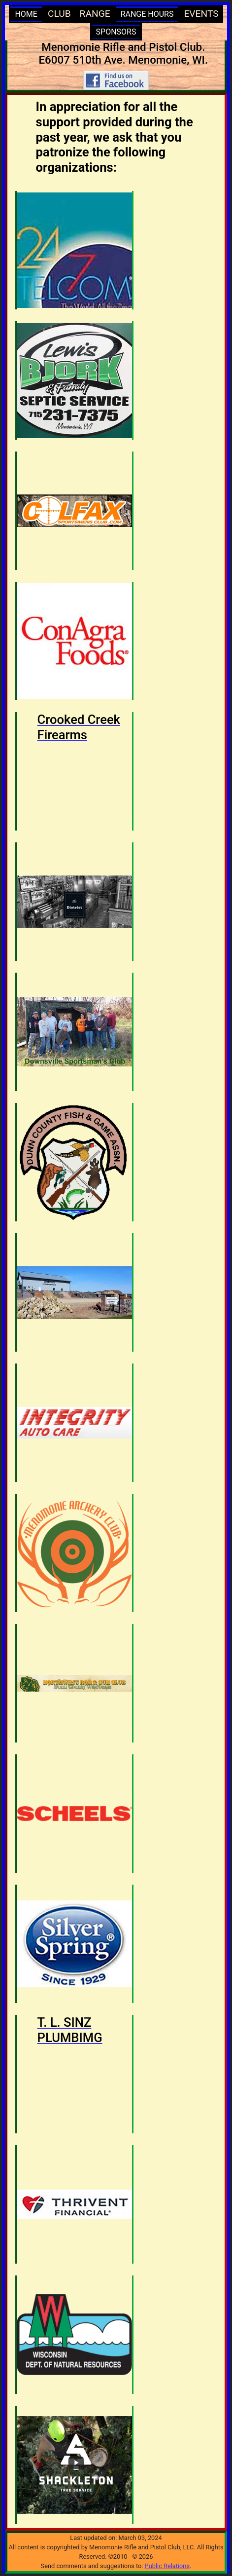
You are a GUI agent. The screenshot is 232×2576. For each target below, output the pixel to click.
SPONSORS (116, 32)
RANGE (95, 13)
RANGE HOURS (147, 14)
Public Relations (167, 2566)
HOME (26, 14)
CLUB (59, 13)
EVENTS (201, 13)
